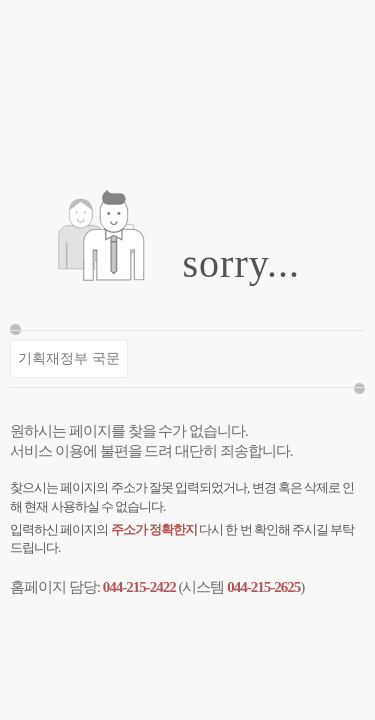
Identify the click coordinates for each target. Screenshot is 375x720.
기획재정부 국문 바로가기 (68, 364)
